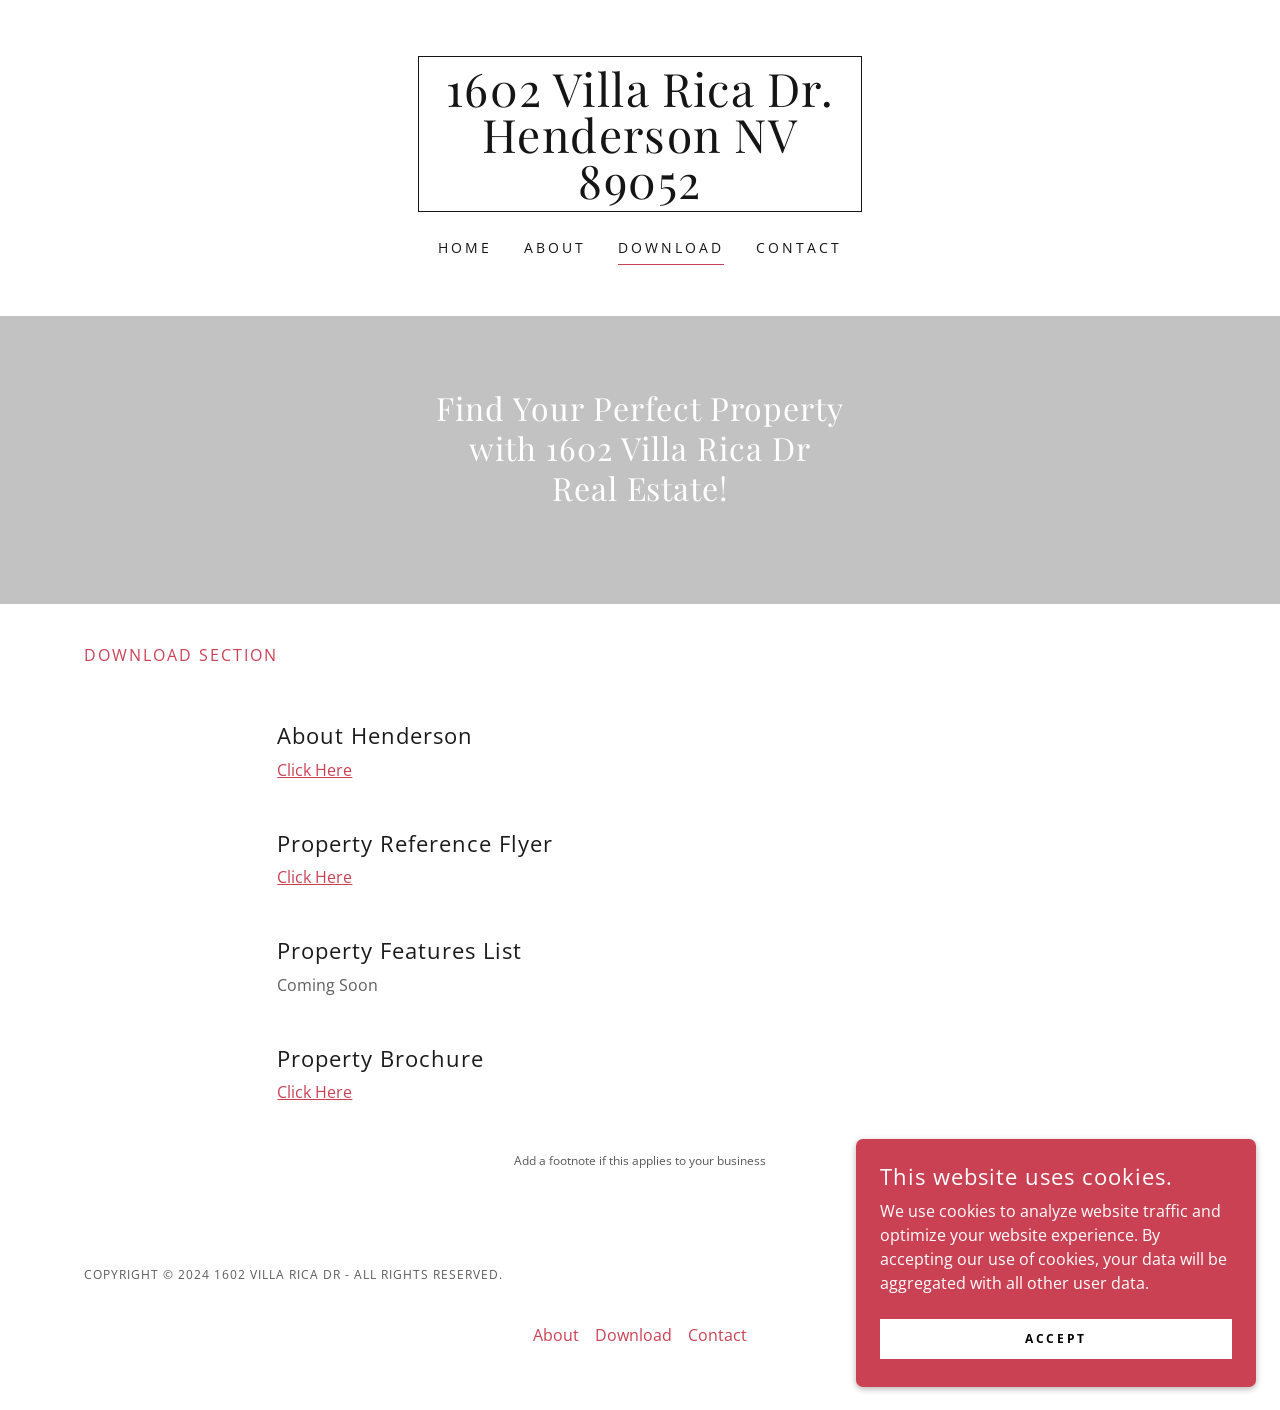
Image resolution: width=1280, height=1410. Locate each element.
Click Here (314, 770)
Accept (1055, 1379)
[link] (640, 193)
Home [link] (465, 247)
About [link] (555, 247)
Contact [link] (799, 247)
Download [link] (671, 247)
